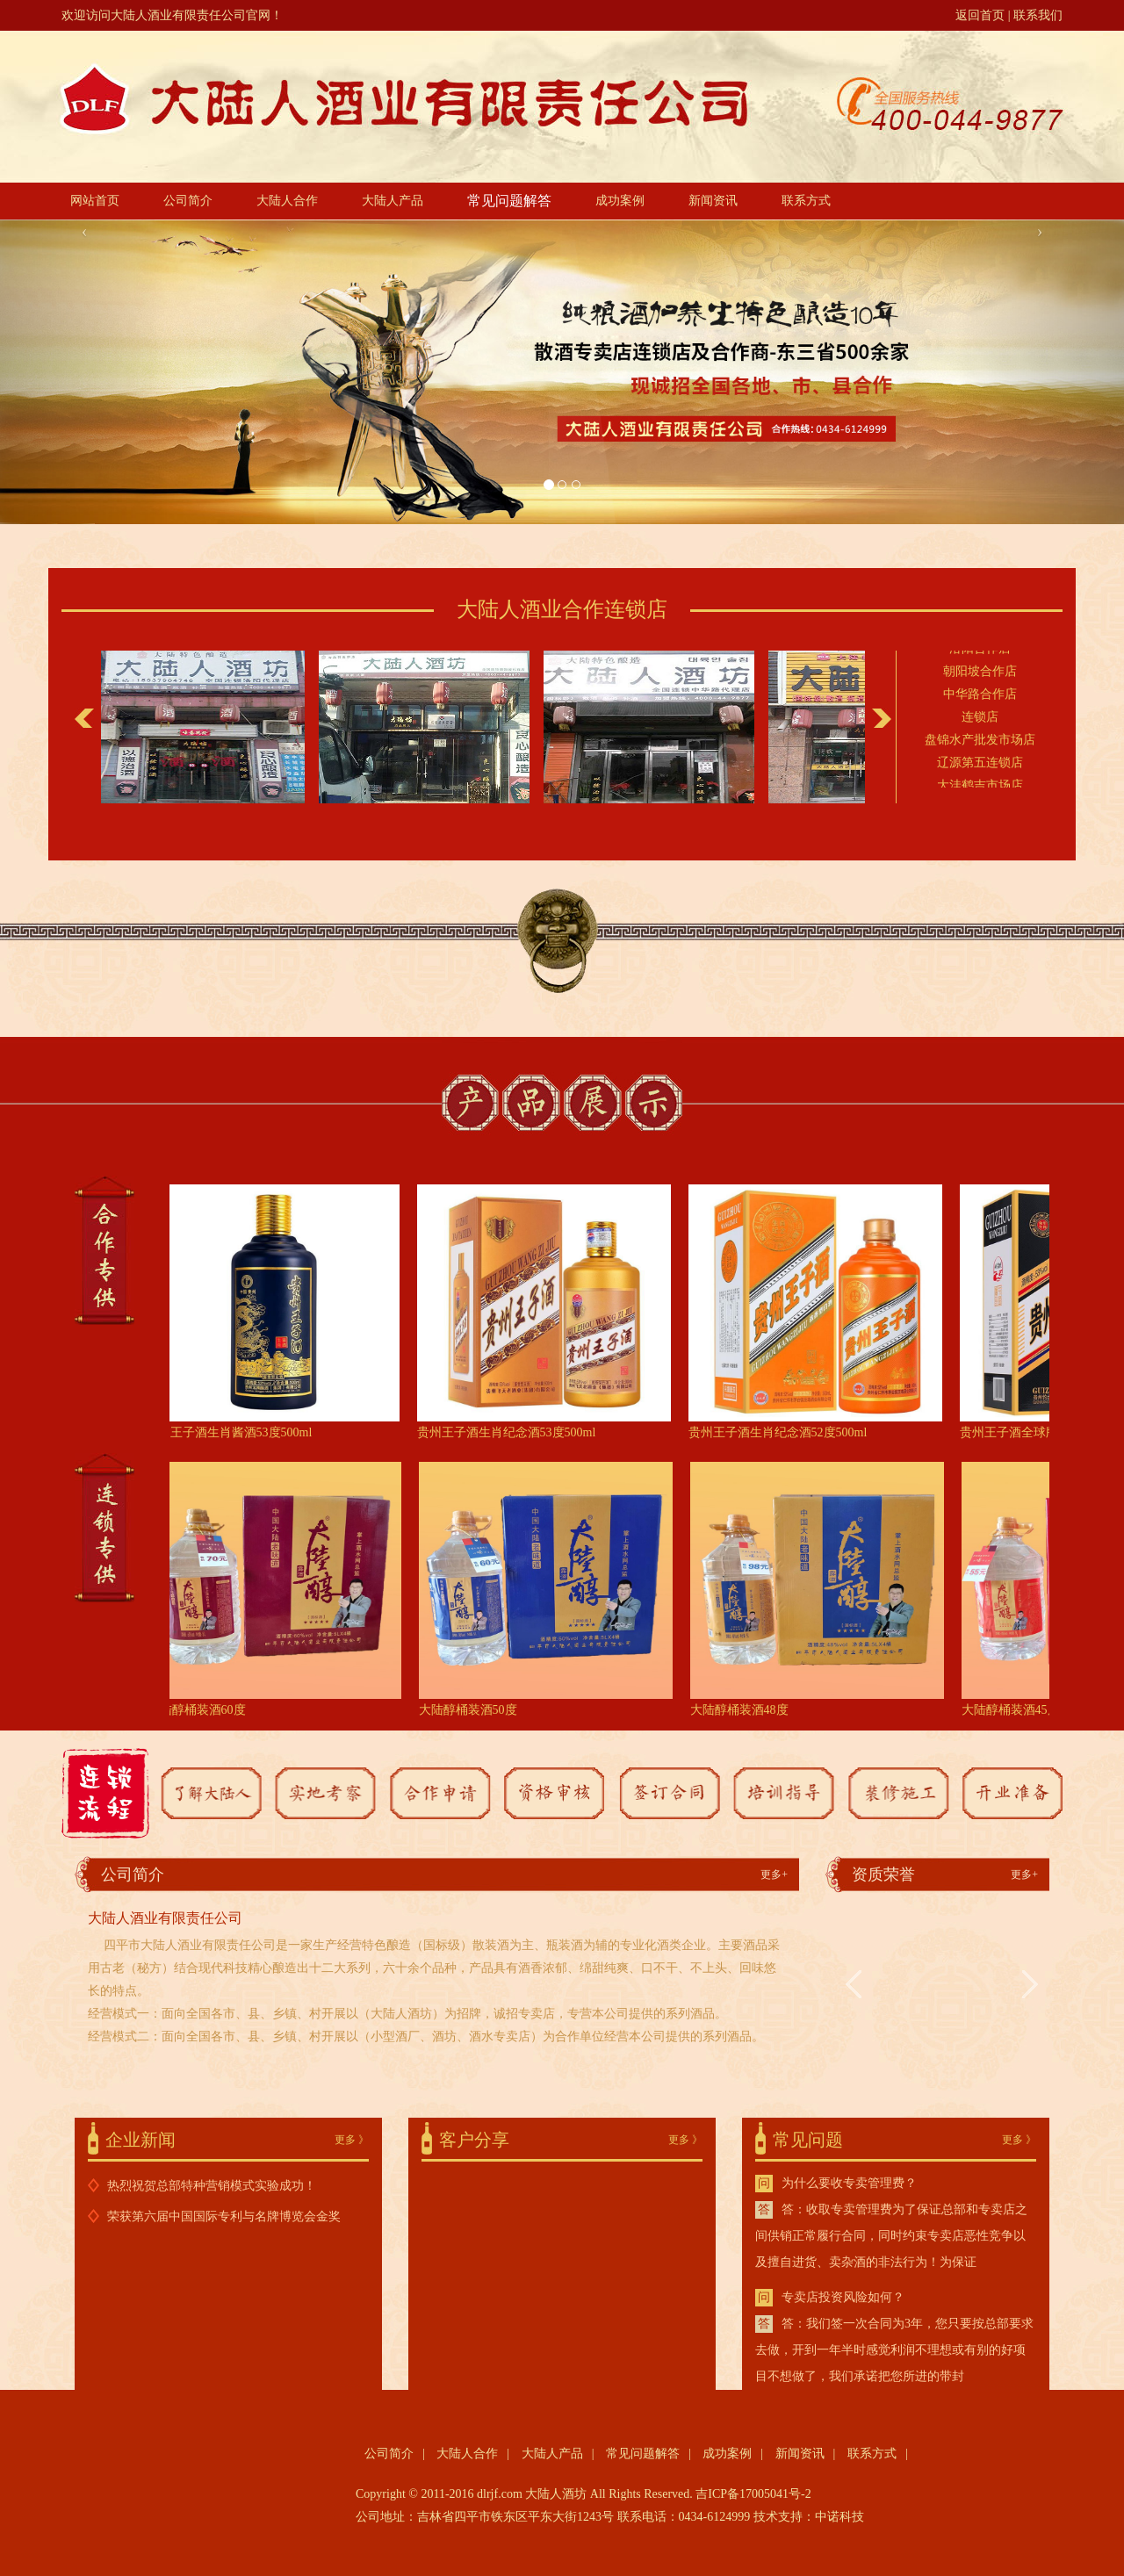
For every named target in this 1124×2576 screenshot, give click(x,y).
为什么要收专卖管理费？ (849, 2183)
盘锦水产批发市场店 (980, 741)
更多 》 (352, 2139)
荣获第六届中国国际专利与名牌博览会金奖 (224, 2216)
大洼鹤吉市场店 (980, 787)
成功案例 (620, 200)
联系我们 (1038, 15)
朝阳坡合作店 (980, 673)
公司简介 (188, 200)
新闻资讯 (713, 200)
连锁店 (980, 718)
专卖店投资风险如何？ (843, 2297)
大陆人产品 (392, 200)
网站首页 (94, 200)
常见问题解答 (509, 200)
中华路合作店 (980, 695)
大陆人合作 (287, 200)
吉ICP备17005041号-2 (753, 2493)
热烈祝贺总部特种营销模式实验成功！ (211, 2185)
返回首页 (980, 15)
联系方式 (806, 200)
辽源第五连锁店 (980, 764)
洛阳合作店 (980, 650)
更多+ (774, 1874)
